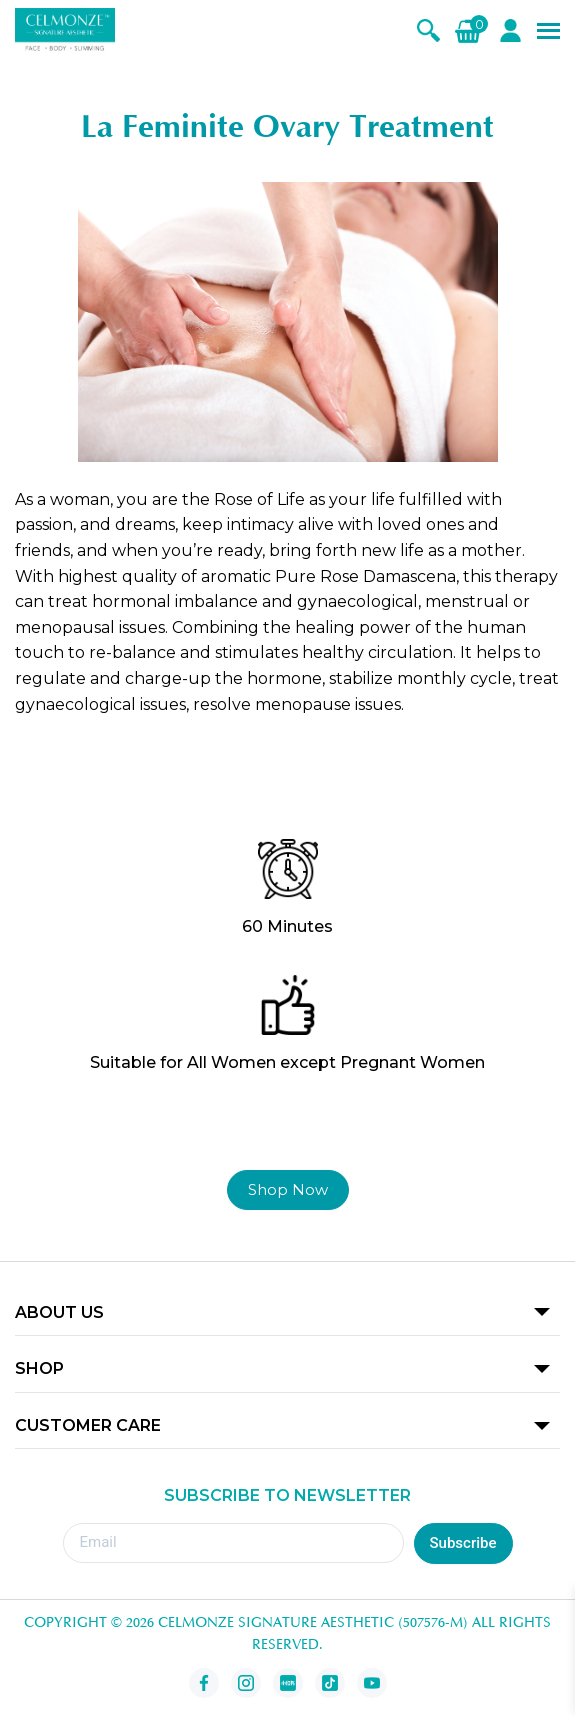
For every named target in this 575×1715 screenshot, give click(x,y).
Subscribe (463, 1543)
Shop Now (288, 1189)
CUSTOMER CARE (88, 1425)
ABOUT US (59, 1312)
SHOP (39, 1368)
